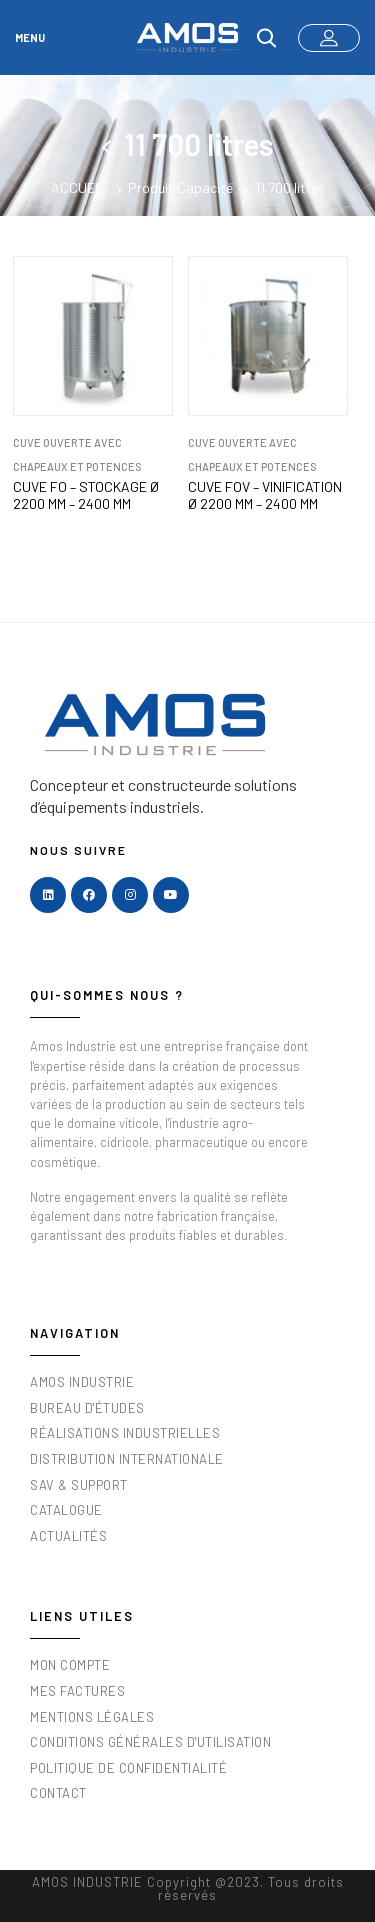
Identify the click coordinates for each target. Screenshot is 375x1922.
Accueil (78, 187)
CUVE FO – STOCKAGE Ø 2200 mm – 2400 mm (86, 495)
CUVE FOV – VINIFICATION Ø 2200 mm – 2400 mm (265, 495)
